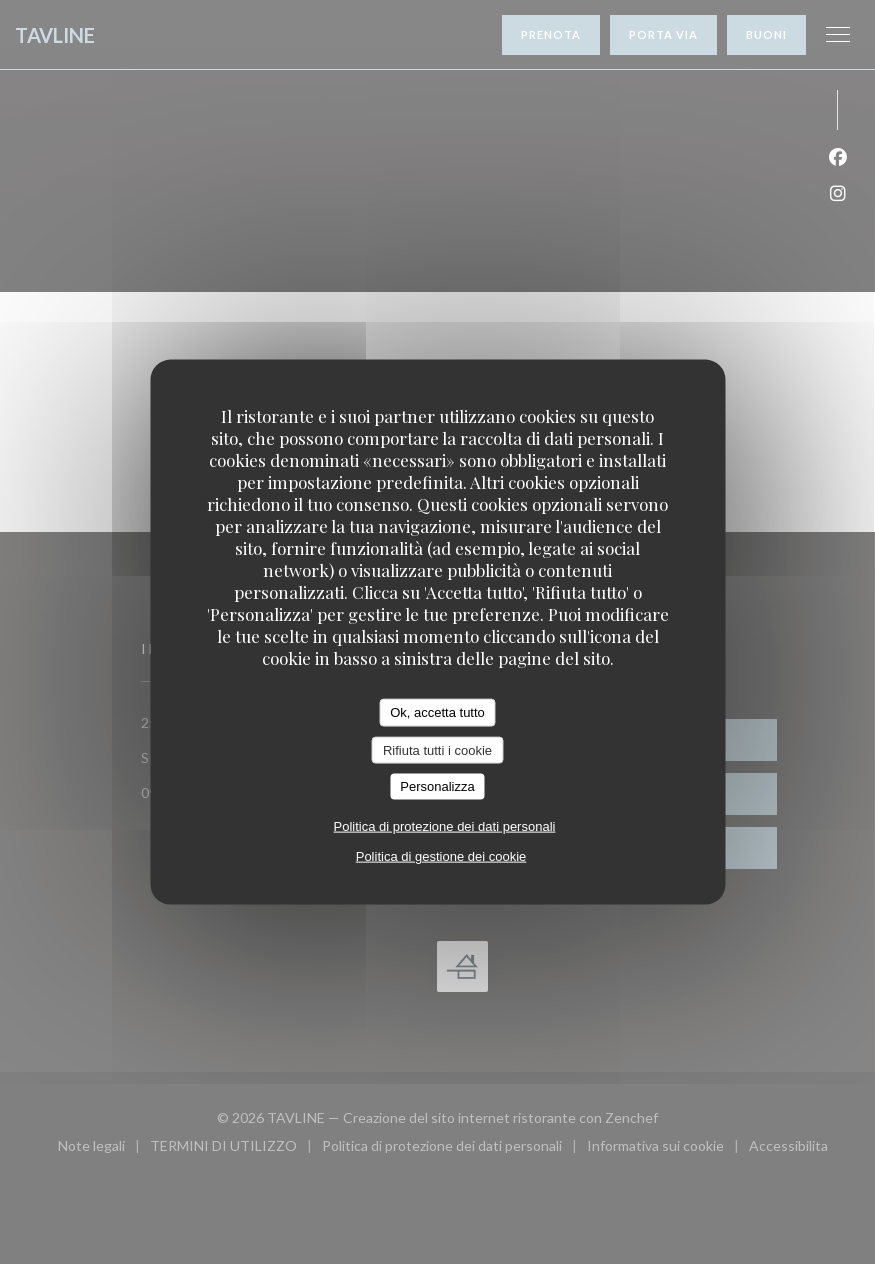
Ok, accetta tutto (437, 712)
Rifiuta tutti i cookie (437, 749)
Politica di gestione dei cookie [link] (441, 855)
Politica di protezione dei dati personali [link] (445, 825)
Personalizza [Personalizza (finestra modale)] (437, 786)
